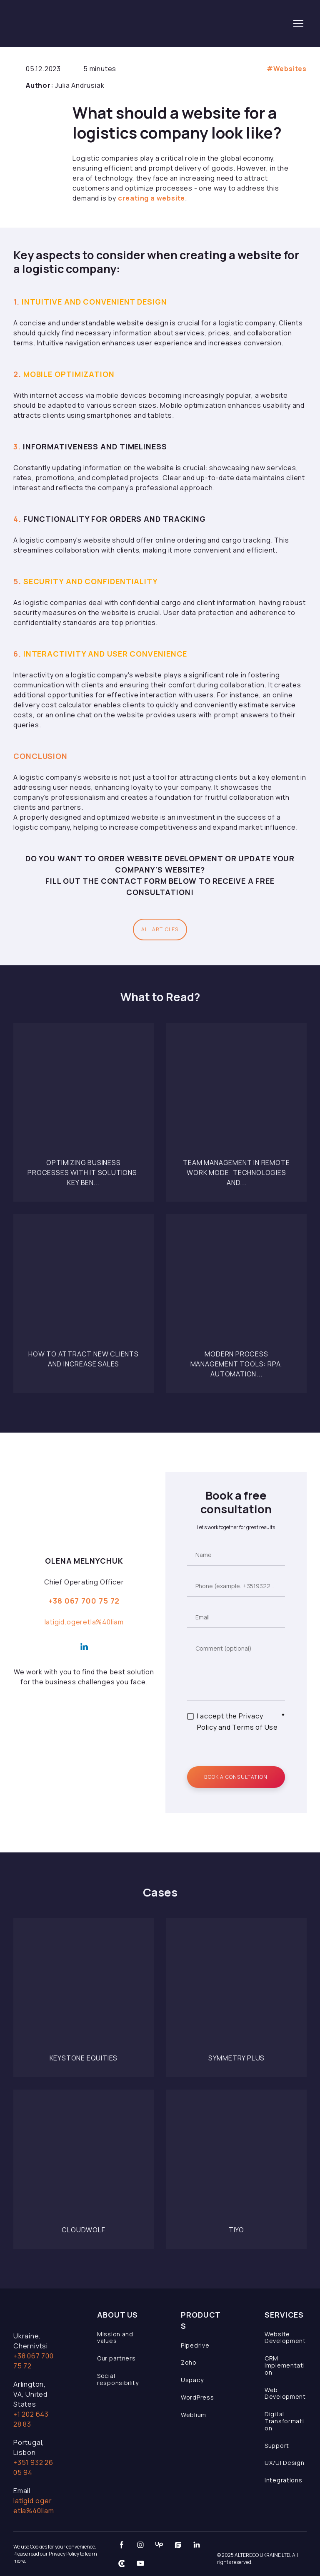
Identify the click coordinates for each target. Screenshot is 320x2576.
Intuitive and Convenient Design (94, 302)
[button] (160, 929)
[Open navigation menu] (298, 23)
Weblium (193, 2415)
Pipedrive (195, 2345)
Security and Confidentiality (90, 581)
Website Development (285, 2337)
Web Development (285, 2393)
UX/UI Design (284, 2463)
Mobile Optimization (68, 374)
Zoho (189, 2362)
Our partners (116, 2358)
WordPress (197, 2397)
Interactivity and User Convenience (104, 654)
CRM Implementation (285, 2365)
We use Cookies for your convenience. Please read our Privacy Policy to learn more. (55, 2553)
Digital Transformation (284, 2421)
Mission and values (115, 2337)
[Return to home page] (71, 23)
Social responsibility (118, 2379)
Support (277, 2446)
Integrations (283, 2480)
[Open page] (84, 1093)
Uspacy (192, 2380)
